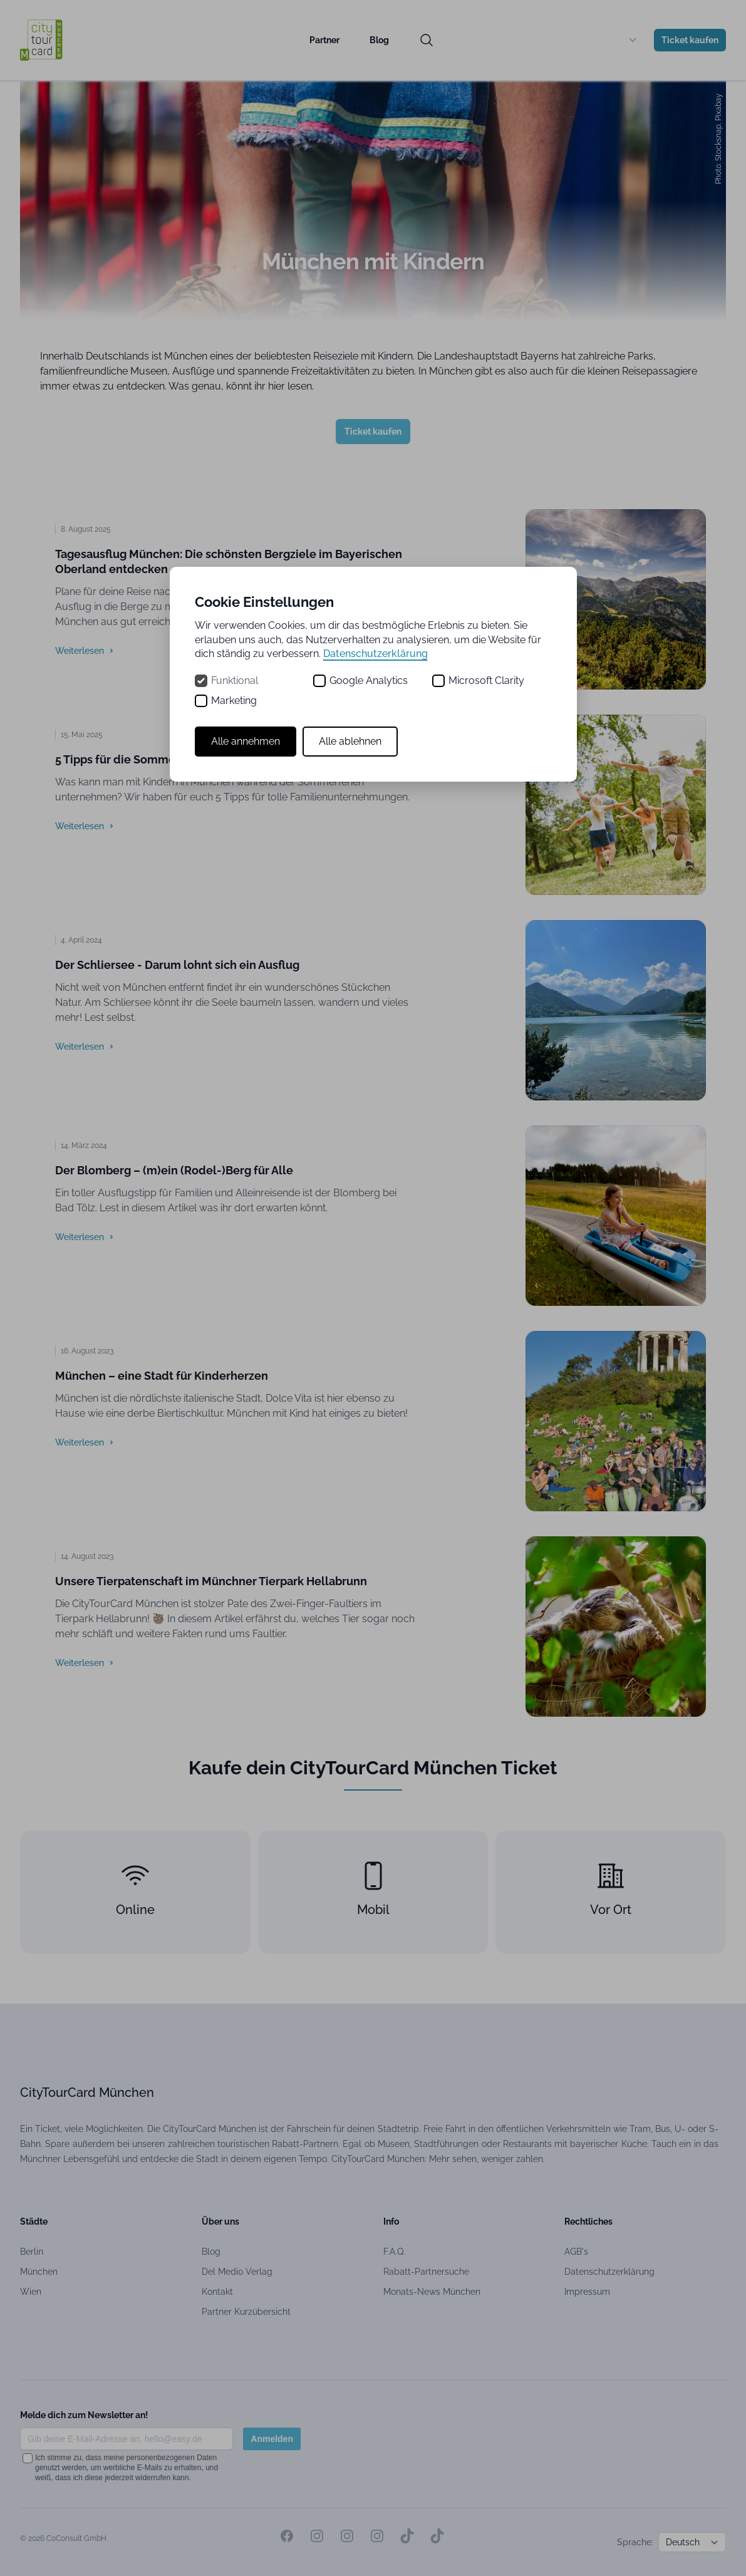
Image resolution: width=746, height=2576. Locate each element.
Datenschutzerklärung (375, 654)
